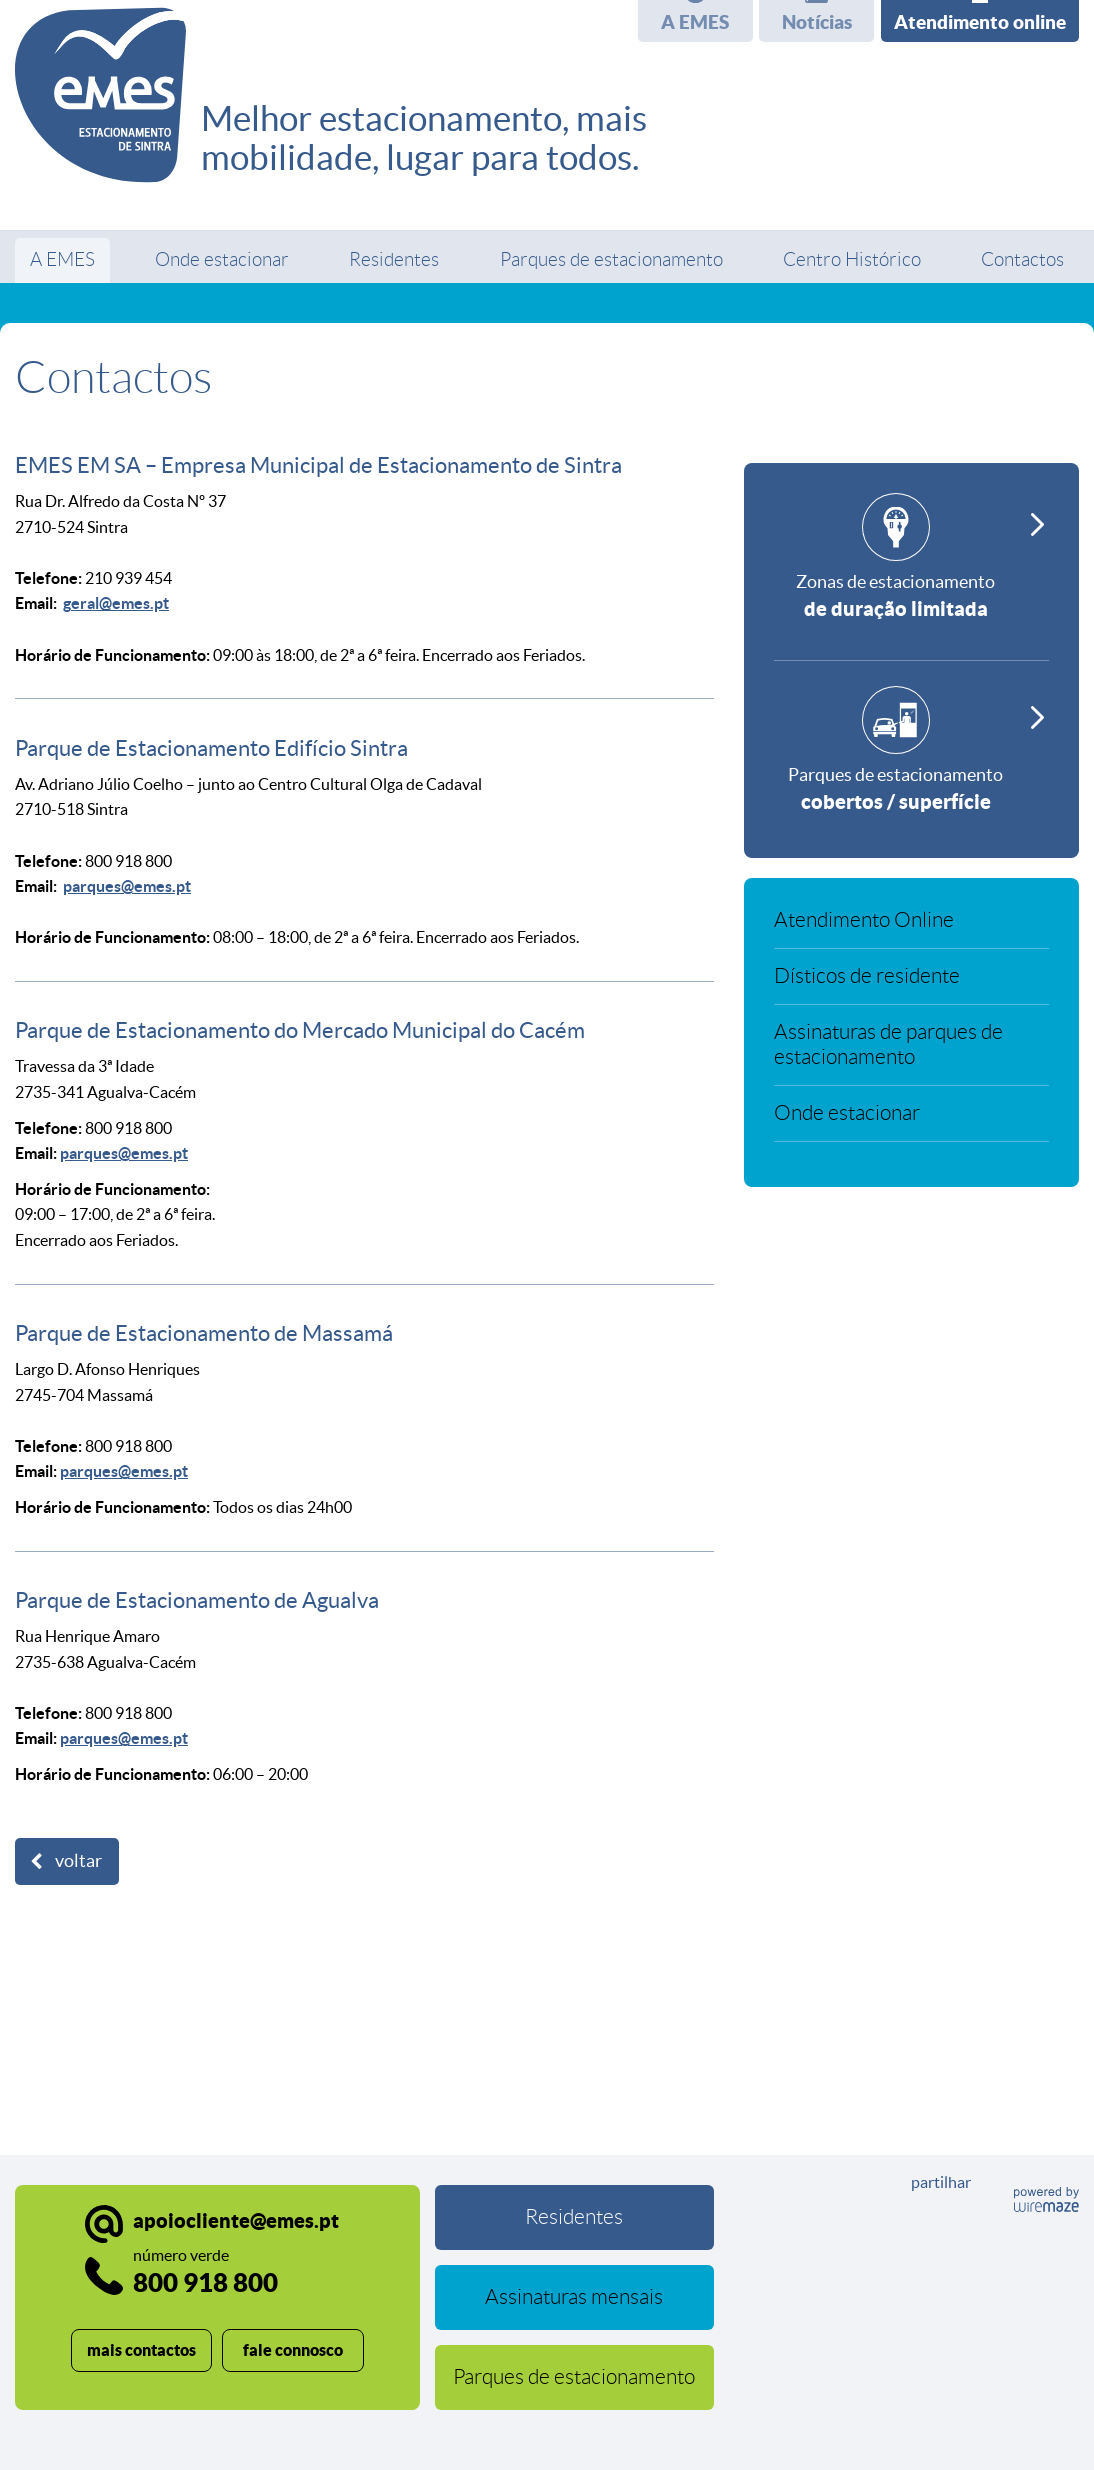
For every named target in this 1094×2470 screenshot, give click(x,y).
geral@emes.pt (116, 603)
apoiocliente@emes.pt (236, 2220)
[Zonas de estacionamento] (911, 577)
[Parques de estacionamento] (911, 757)
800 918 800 (205, 2271)
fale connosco (293, 2350)
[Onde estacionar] (911, 1121)
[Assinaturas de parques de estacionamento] (911, 1053)
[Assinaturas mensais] (575, 2297)
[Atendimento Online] (911, 928)
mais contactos (141, 2350)
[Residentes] (575, 2217)
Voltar (78, 1861)
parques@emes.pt (127, 886)
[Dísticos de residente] (911, 984)
